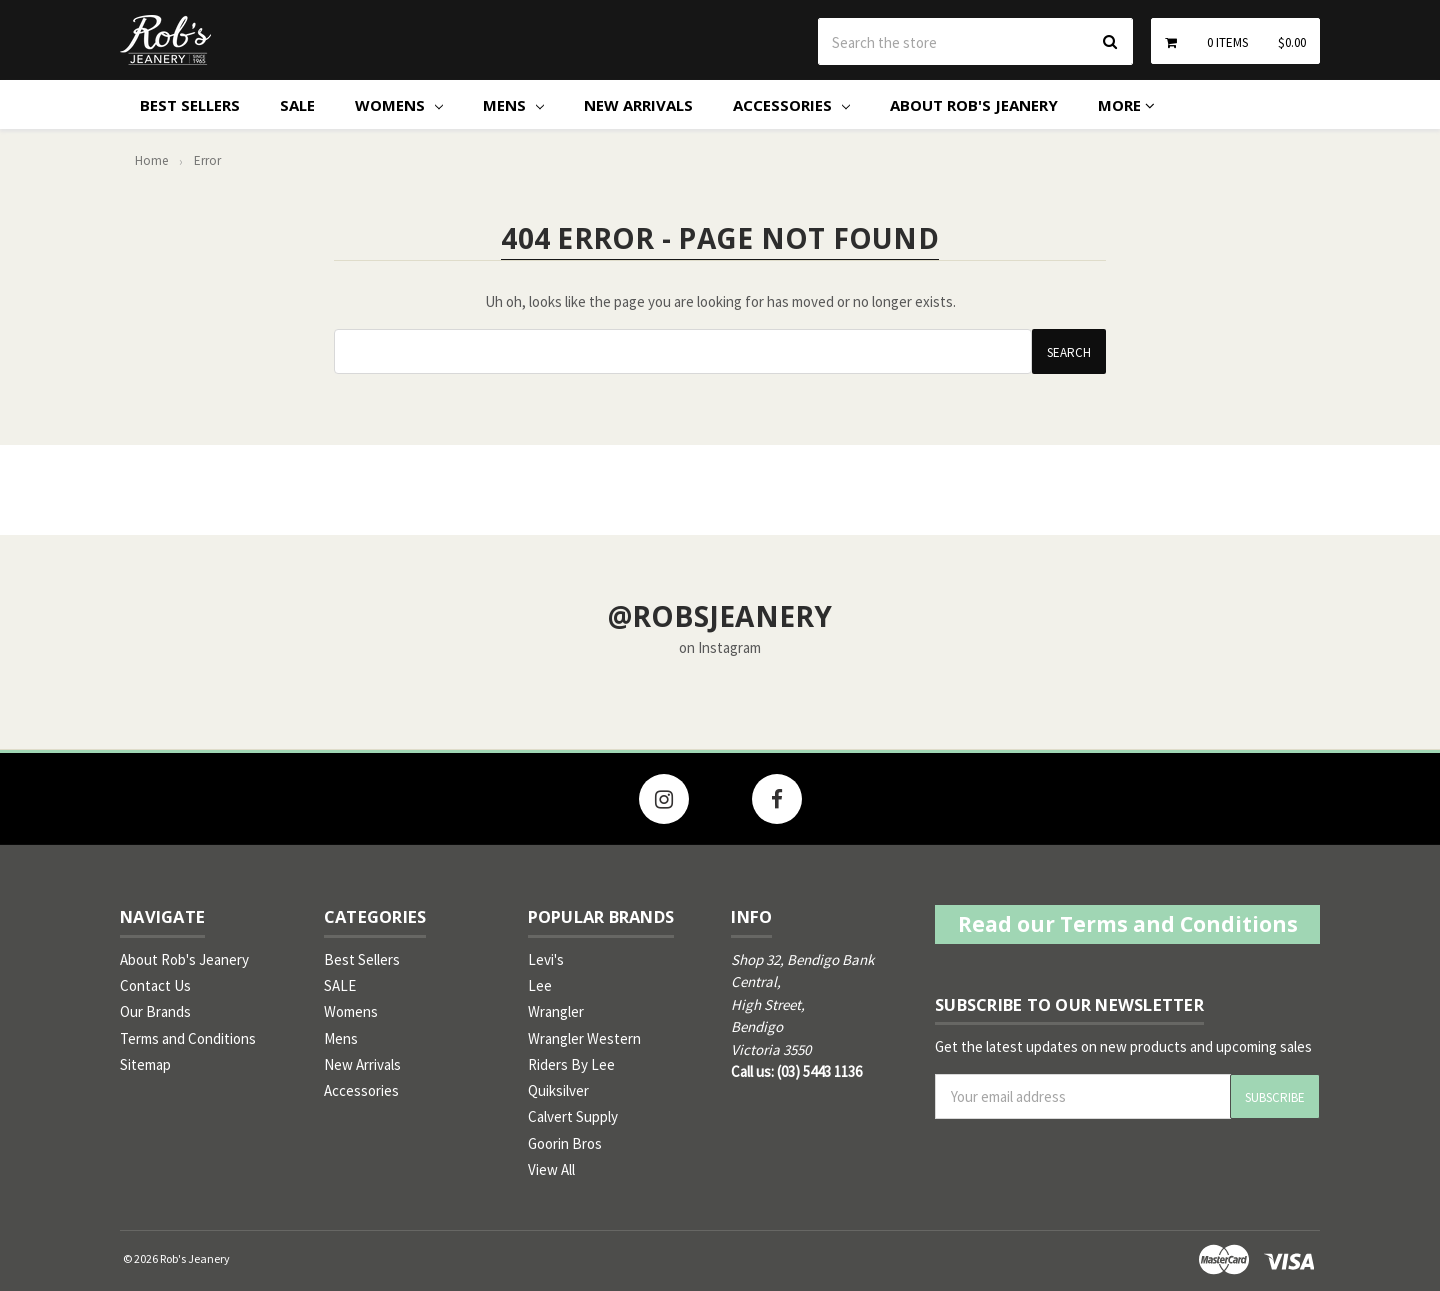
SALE (297, 105)
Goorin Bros (565, 1143)
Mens (513, 105)
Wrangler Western (584, 1038)
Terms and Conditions (188, 1038)
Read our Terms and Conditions (1128, 924)
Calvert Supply (573, 1116)
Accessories (791, 105)
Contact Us (155, 985)
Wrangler (556, 1011)
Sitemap (145, 1064)
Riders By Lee (571, 1064)
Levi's (546, 959)
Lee (540, 985)
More (1126, 105)
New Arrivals (638, 105)
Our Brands (155, 1011)
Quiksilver (558, 1090)
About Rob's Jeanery (974, 105)
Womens (399, 105)
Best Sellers (190, 105)
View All (551, 1169)
